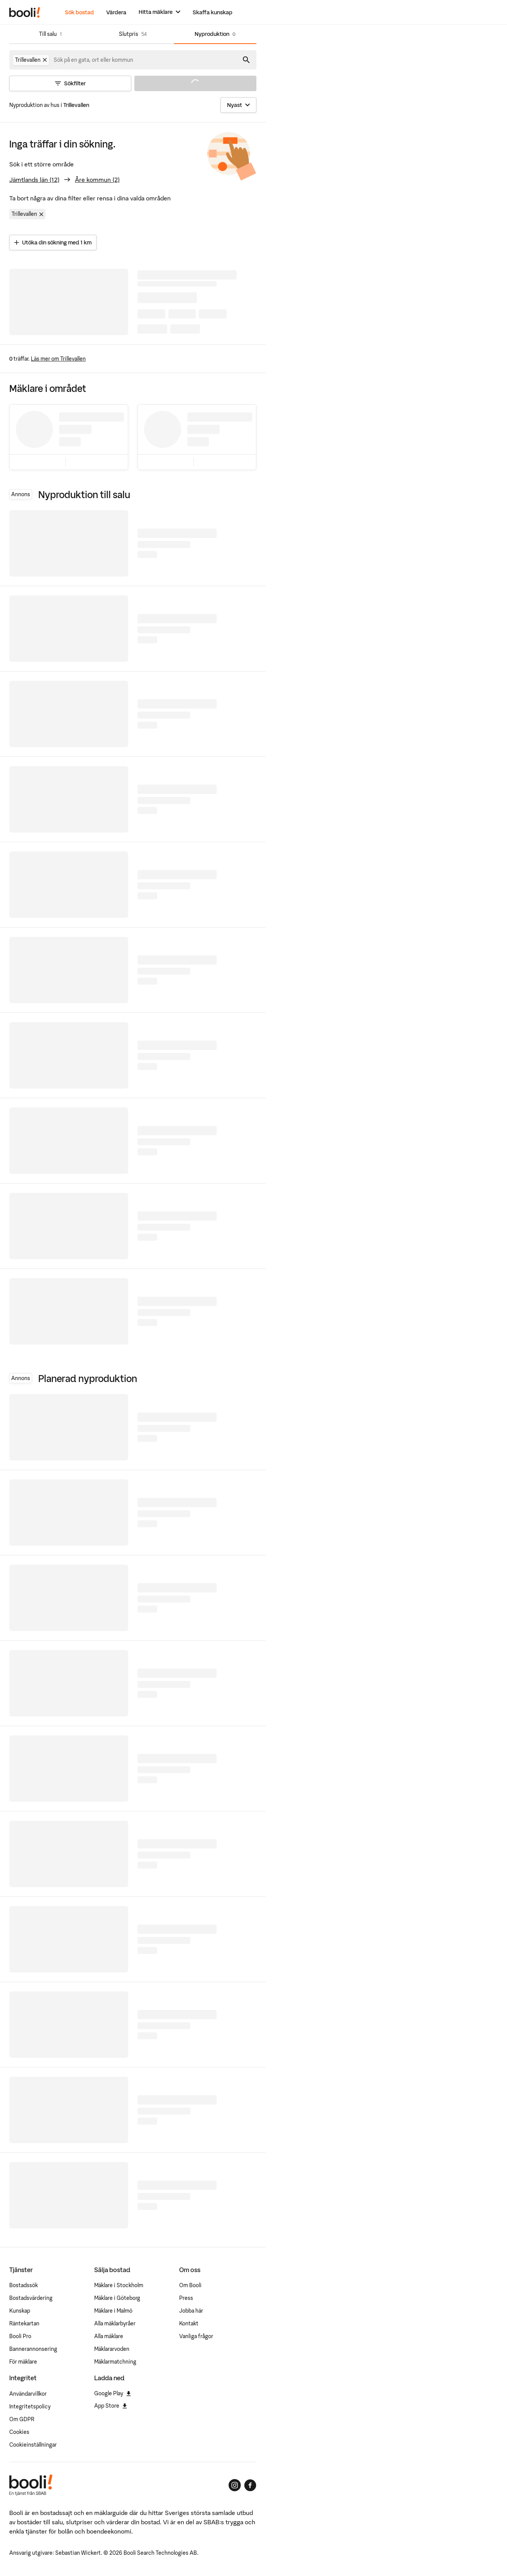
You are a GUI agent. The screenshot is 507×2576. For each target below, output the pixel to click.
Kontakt (188, 2323)
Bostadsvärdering (31, 2297)
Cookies (19, 2431)
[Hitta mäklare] (159, 12)
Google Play (112, 2393)
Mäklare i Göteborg (117, 2297)
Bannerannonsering (33, 2348)
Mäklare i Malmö (113, 2310)
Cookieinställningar (33, 2444)
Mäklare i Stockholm (118, 2285)
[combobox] (94, 60)
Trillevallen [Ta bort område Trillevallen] (29, 214)
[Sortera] (238, 105)
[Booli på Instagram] (235, 2485)
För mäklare (23, 2361)
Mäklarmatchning (115, 2361)
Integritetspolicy (30, 2406)
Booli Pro (20, 2336)
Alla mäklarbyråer (115, 2323)
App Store (110, 2405)
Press (186, 2297)
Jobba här (191, 2310)
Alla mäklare (108, 2336)
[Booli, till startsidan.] (24, 12)
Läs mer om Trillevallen (58, 358)
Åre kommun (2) (97, 180)
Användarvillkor (28, 2393)
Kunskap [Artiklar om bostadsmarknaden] (19, 2310)
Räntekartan (24, 2323)
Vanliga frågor (196, 2336)
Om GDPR (21, 2419)
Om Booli (190, 2285)
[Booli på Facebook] (250, 2485)
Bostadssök (23, 2285)
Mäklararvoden (111, 2348)
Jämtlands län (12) (34, 180)
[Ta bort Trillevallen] (45, 59)
